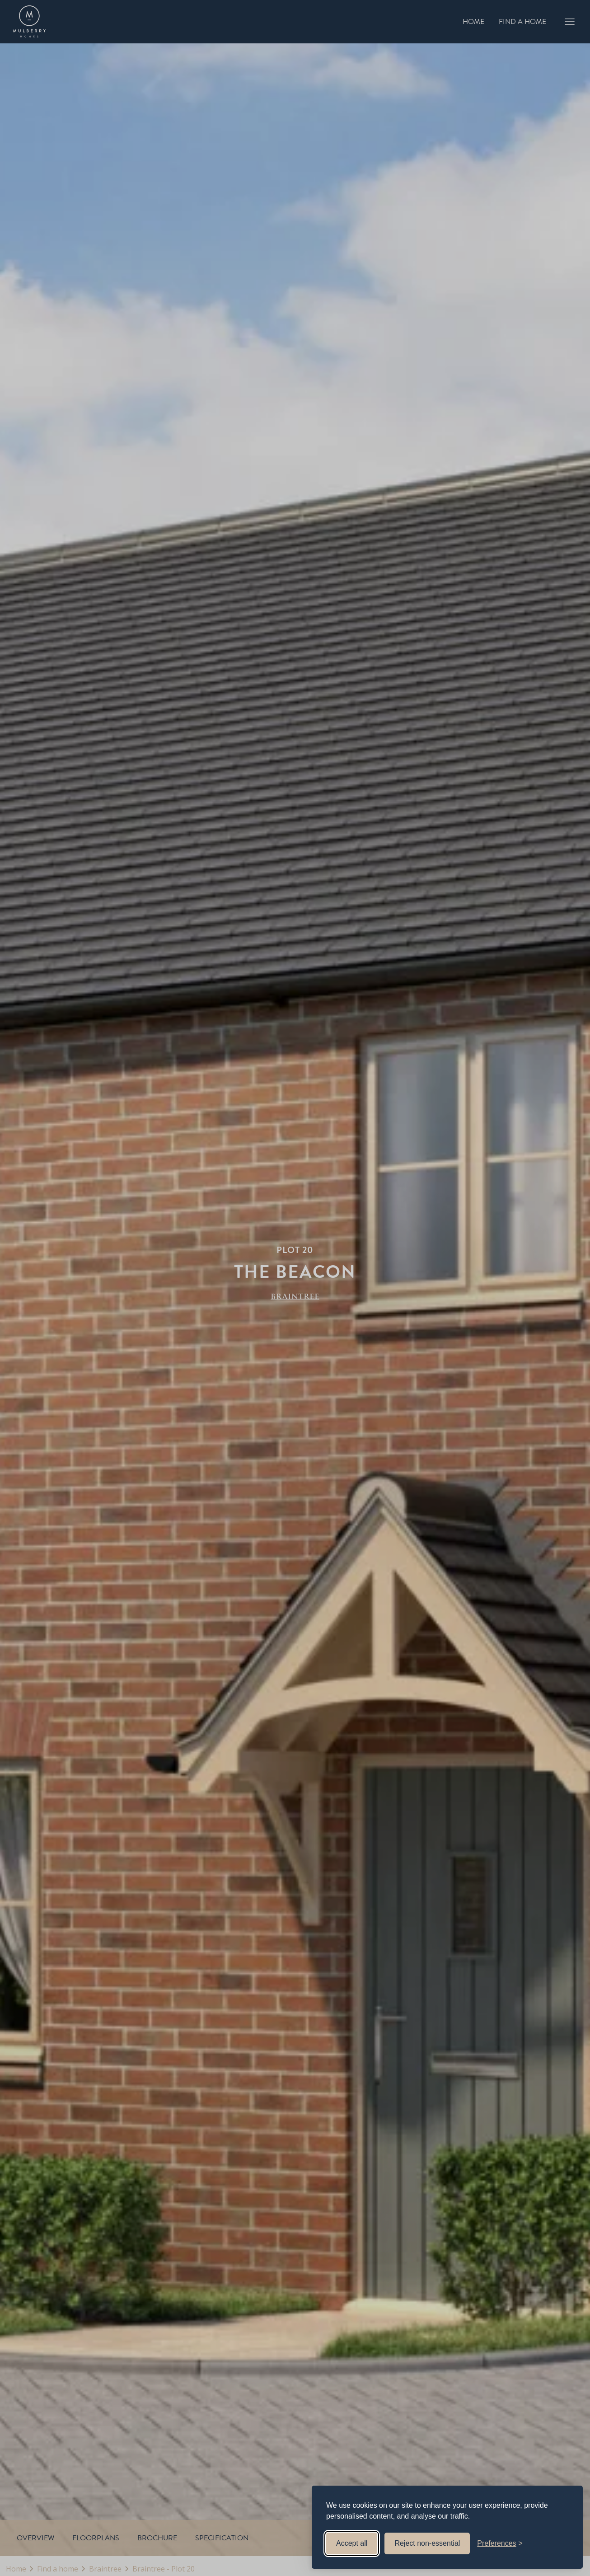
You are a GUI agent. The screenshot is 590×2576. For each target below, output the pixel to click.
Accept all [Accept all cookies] (351, 2543)
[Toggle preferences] (500, 2543)
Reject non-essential (427, 2543)
